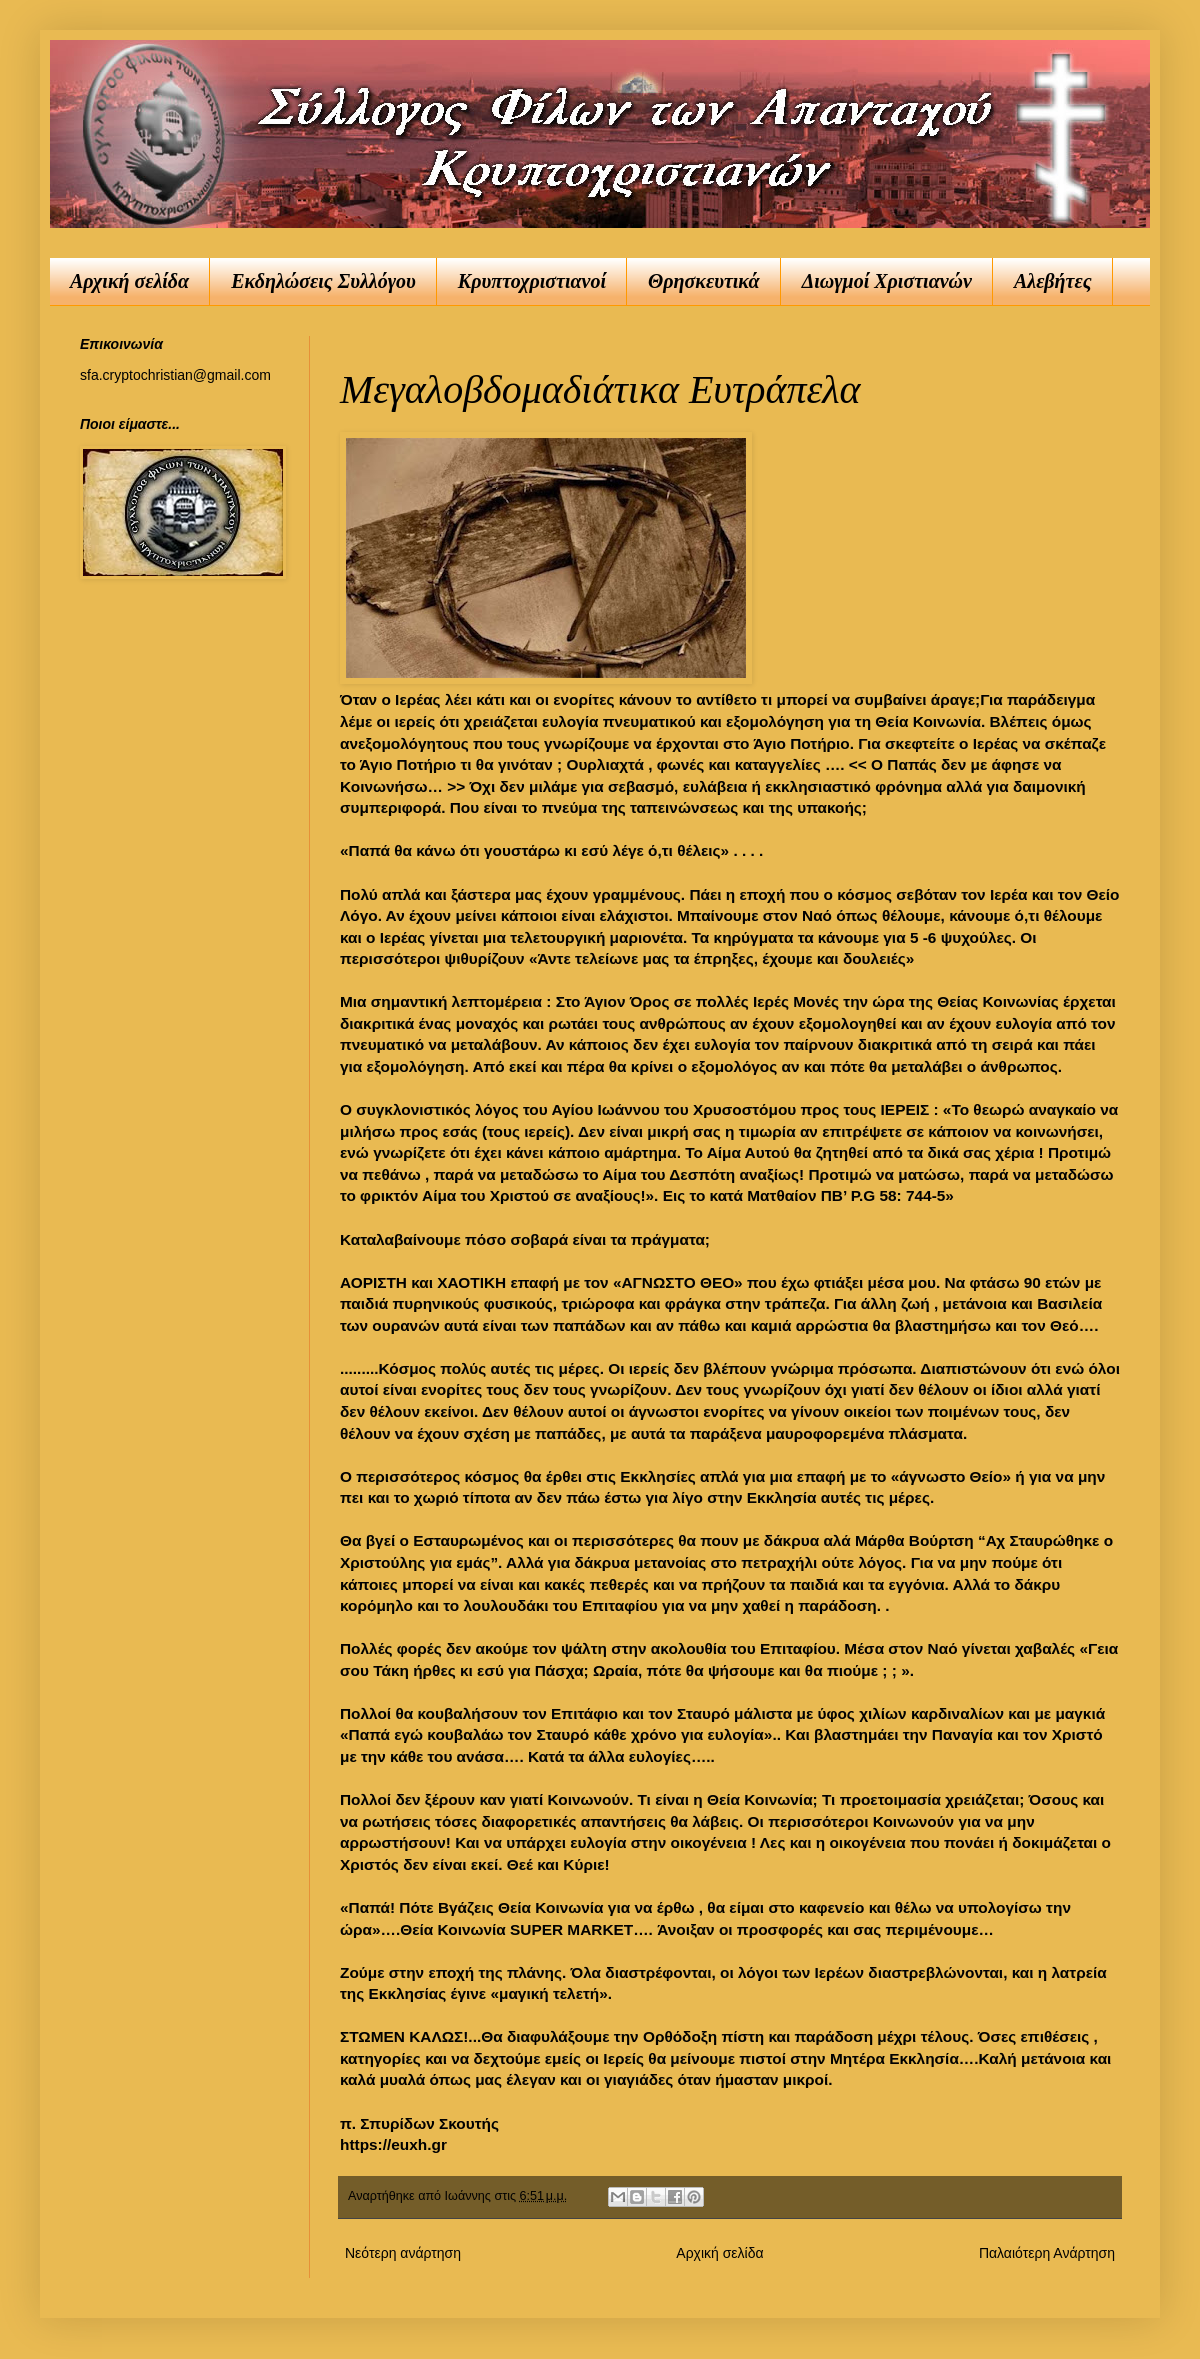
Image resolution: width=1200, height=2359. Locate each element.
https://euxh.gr (393, 2144)
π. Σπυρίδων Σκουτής (419, 2123)
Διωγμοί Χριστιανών (887, 281)
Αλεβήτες (1053, 281)
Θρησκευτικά (704, 281)
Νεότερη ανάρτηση (403, 2253)
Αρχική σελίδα (129, 281)
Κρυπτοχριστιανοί (532, 281)
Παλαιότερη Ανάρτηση (1047, 2253)
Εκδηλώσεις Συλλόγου (323, 281)
